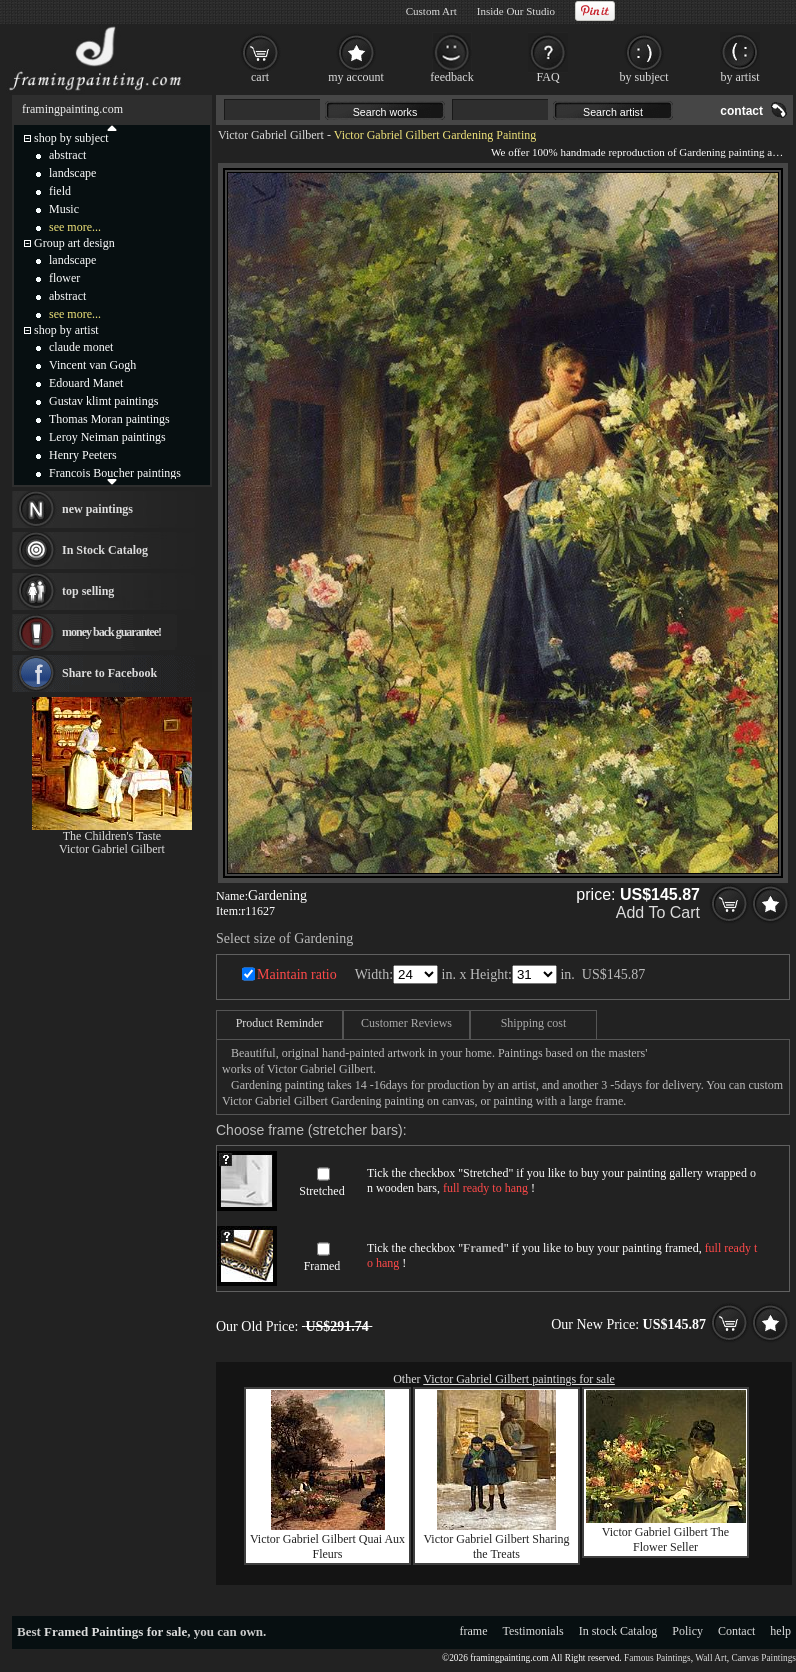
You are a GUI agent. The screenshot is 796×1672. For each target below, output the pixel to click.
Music (64, 209)
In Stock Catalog (105, 550)
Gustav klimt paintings (103, 401)
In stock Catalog (618, 1631)
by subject (644, 77)
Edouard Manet (86, 383)
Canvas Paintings (763, 1658)
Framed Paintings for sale (115, 1631)
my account (356, 77)
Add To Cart (658, 912)
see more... (75, 227)
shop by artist (66, 330)
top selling (88, 591)
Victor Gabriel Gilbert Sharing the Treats (496, 1546)
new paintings (97, 509)
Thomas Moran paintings (109, 419)
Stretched (321, 1191)
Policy (687, 1631)
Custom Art (431, 11)
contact (741, 111)
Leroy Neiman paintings (107, 437)
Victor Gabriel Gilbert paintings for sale (519, 1379)
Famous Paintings (657, 1658)
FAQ (547, 77)
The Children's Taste (112, 836)
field (60, 191)
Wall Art (711, 1658)
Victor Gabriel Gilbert (271, 135)
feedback (451, 77)
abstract (67, 155)
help (780, 1631)
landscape (72, 173)
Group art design (74, 243)
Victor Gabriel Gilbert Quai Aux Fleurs (327, 1546)
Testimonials (533, 1631)
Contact (736, 1631)
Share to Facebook (109, 673)
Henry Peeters (83, 455)
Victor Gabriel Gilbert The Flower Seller (665, 1539)
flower (64, 278)
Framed (322, 1266)
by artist (740, 77)
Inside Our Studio (516, 11)
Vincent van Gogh (92, 365)
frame (474, 1631)
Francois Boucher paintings (115, 473)
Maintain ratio (297, 974)
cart (260, 77)
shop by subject (71, 138)
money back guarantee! (111, 632)
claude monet (81, 347)
